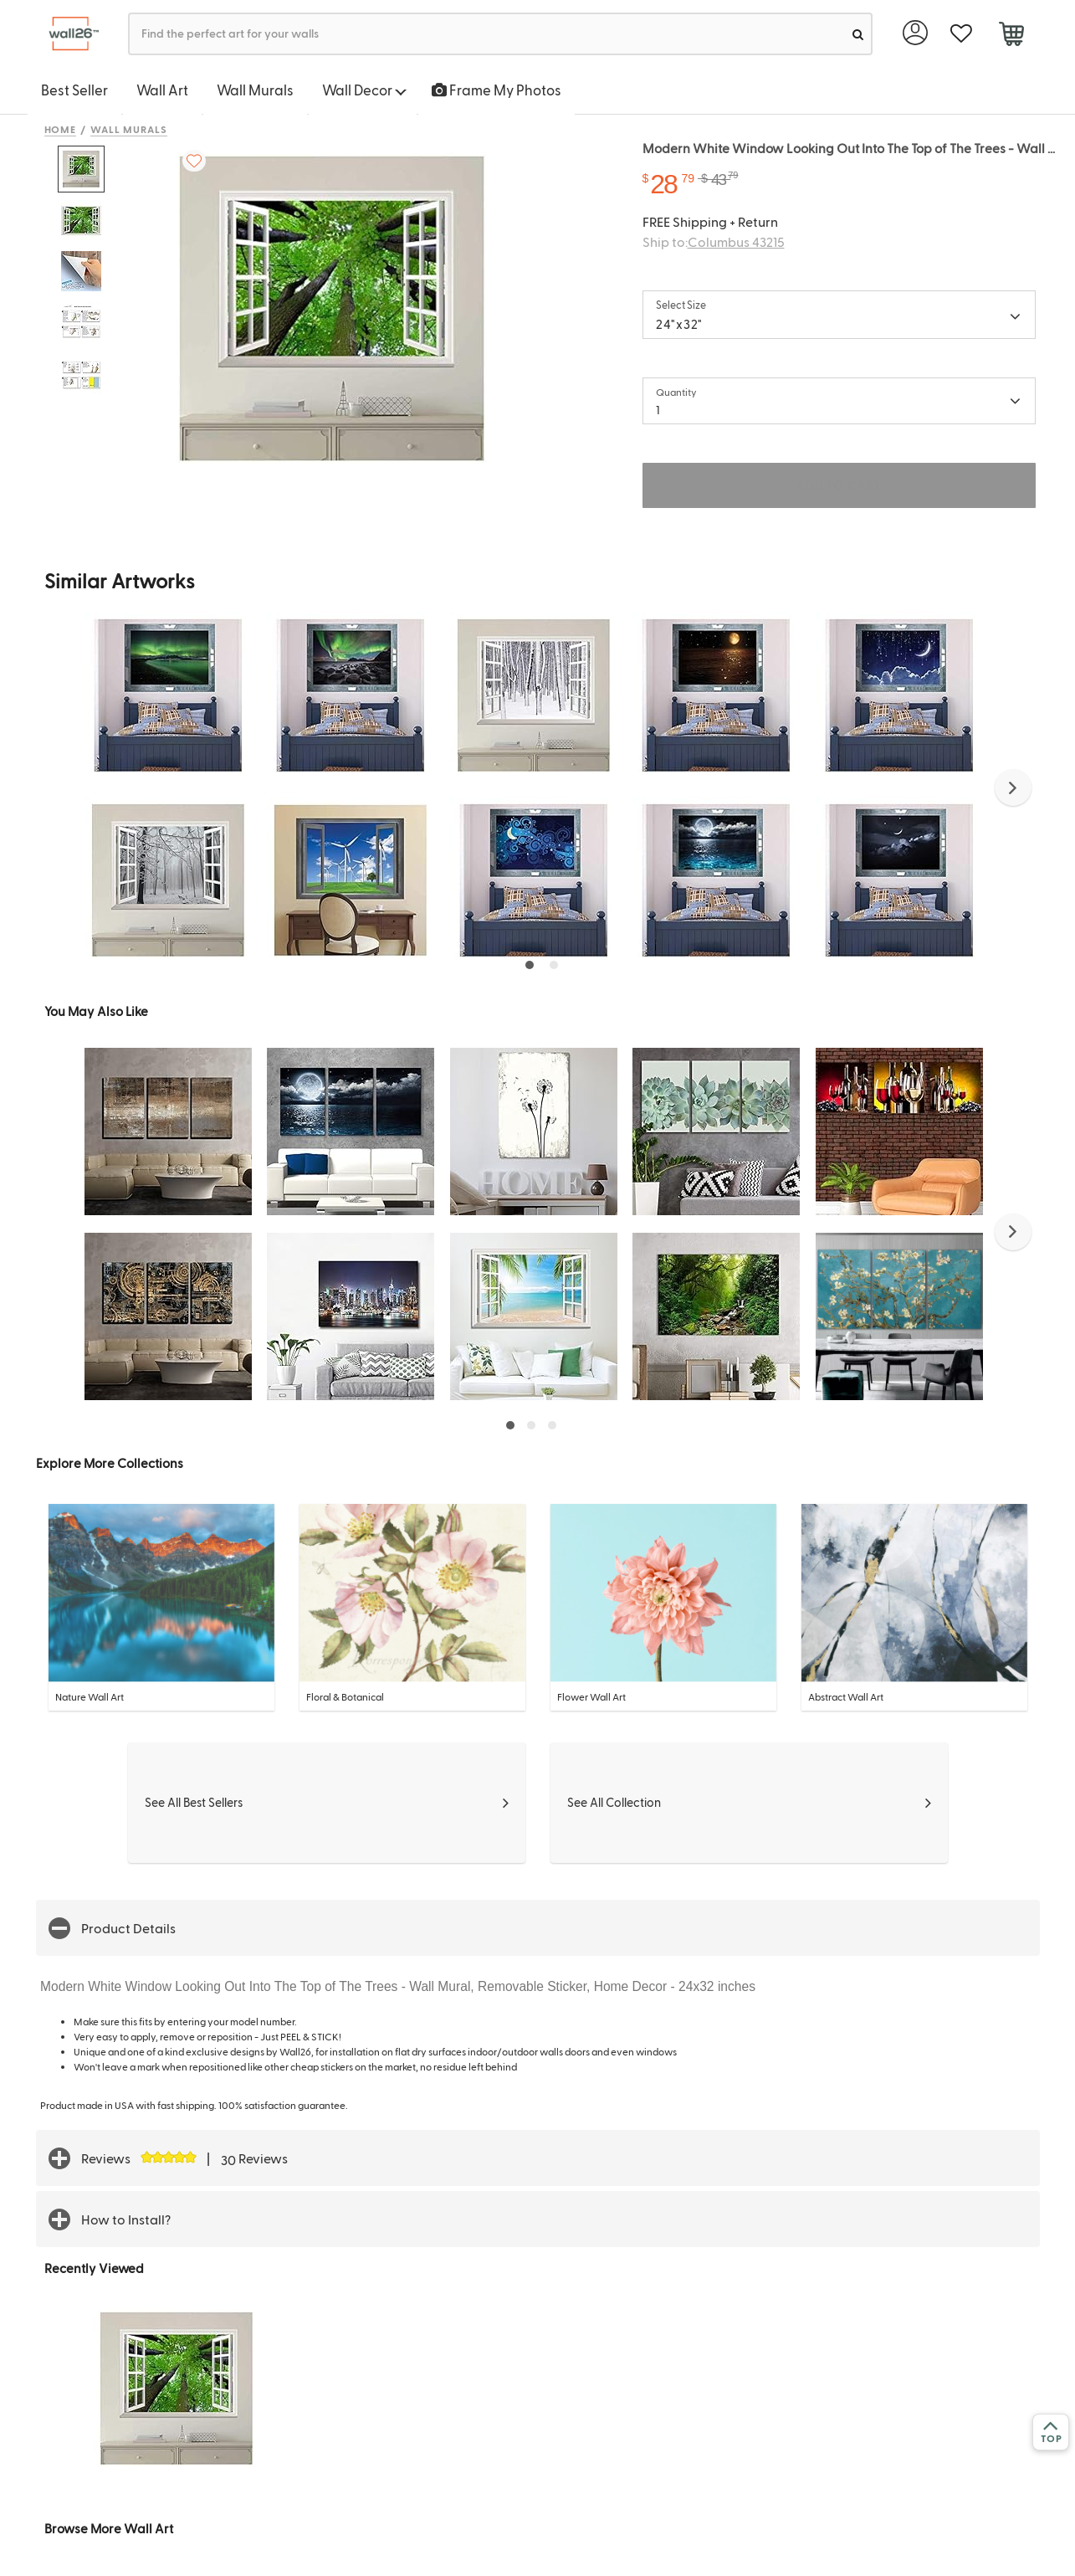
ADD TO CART (838, 485)
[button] (1013, 787)
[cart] (1012, 36)
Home (60, 129)
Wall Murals (255, 89)
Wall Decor (364, 89)
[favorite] (961, 34)
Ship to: (713, 241)
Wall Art (162, 89)
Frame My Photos (496, 89)
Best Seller (74, 89)
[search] (857, 34)
